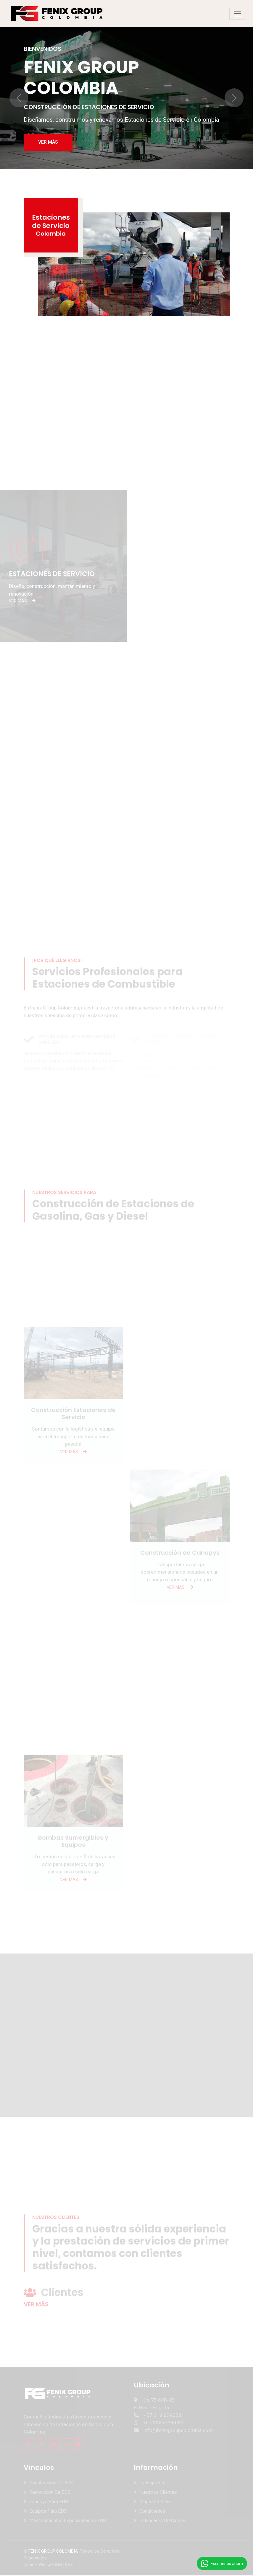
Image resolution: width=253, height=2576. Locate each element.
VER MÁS (48, 142)
